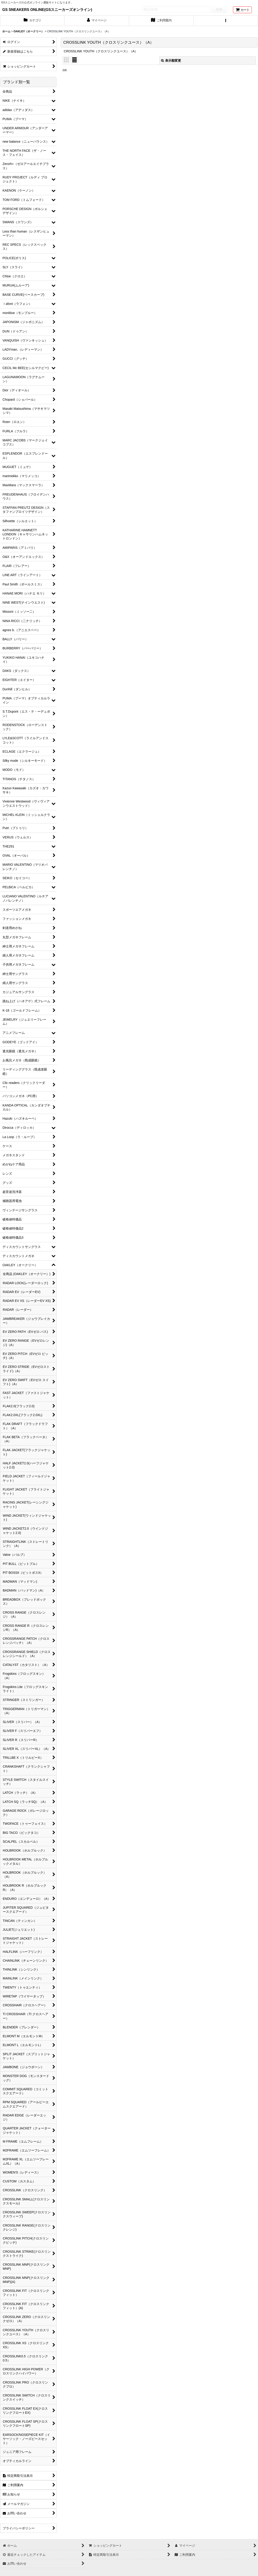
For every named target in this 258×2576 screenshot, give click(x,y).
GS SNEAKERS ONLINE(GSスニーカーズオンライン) (47, 10)
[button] (226, 21)
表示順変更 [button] (171, 60)
